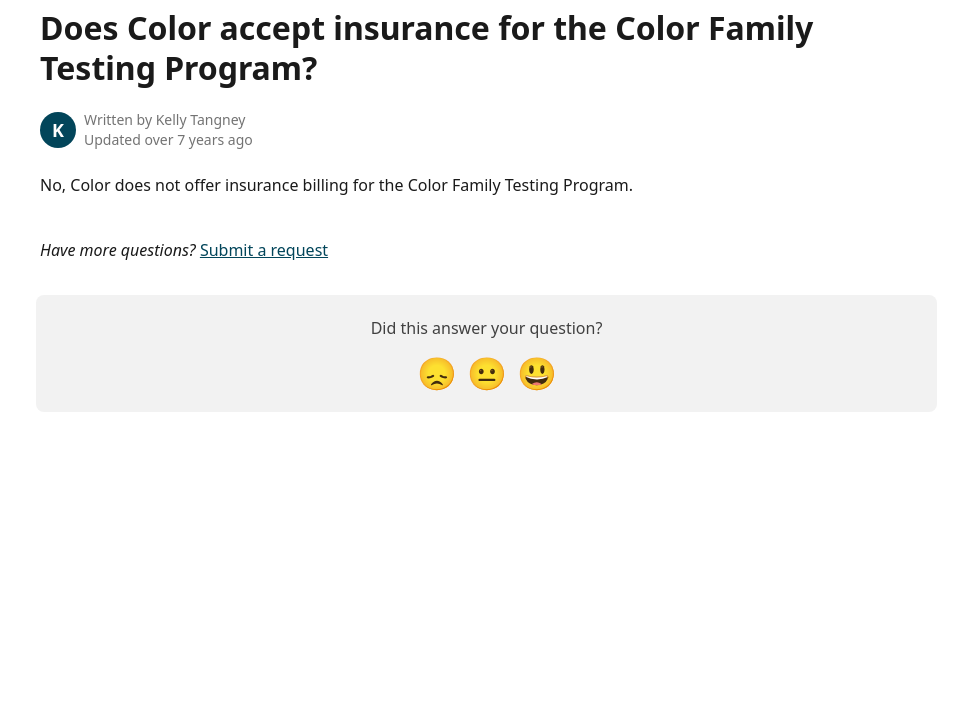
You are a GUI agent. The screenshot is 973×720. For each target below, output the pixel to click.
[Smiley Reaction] (537, 372)
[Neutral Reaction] (487, 372)
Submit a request (264, 250)
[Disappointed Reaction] (437, 372)
